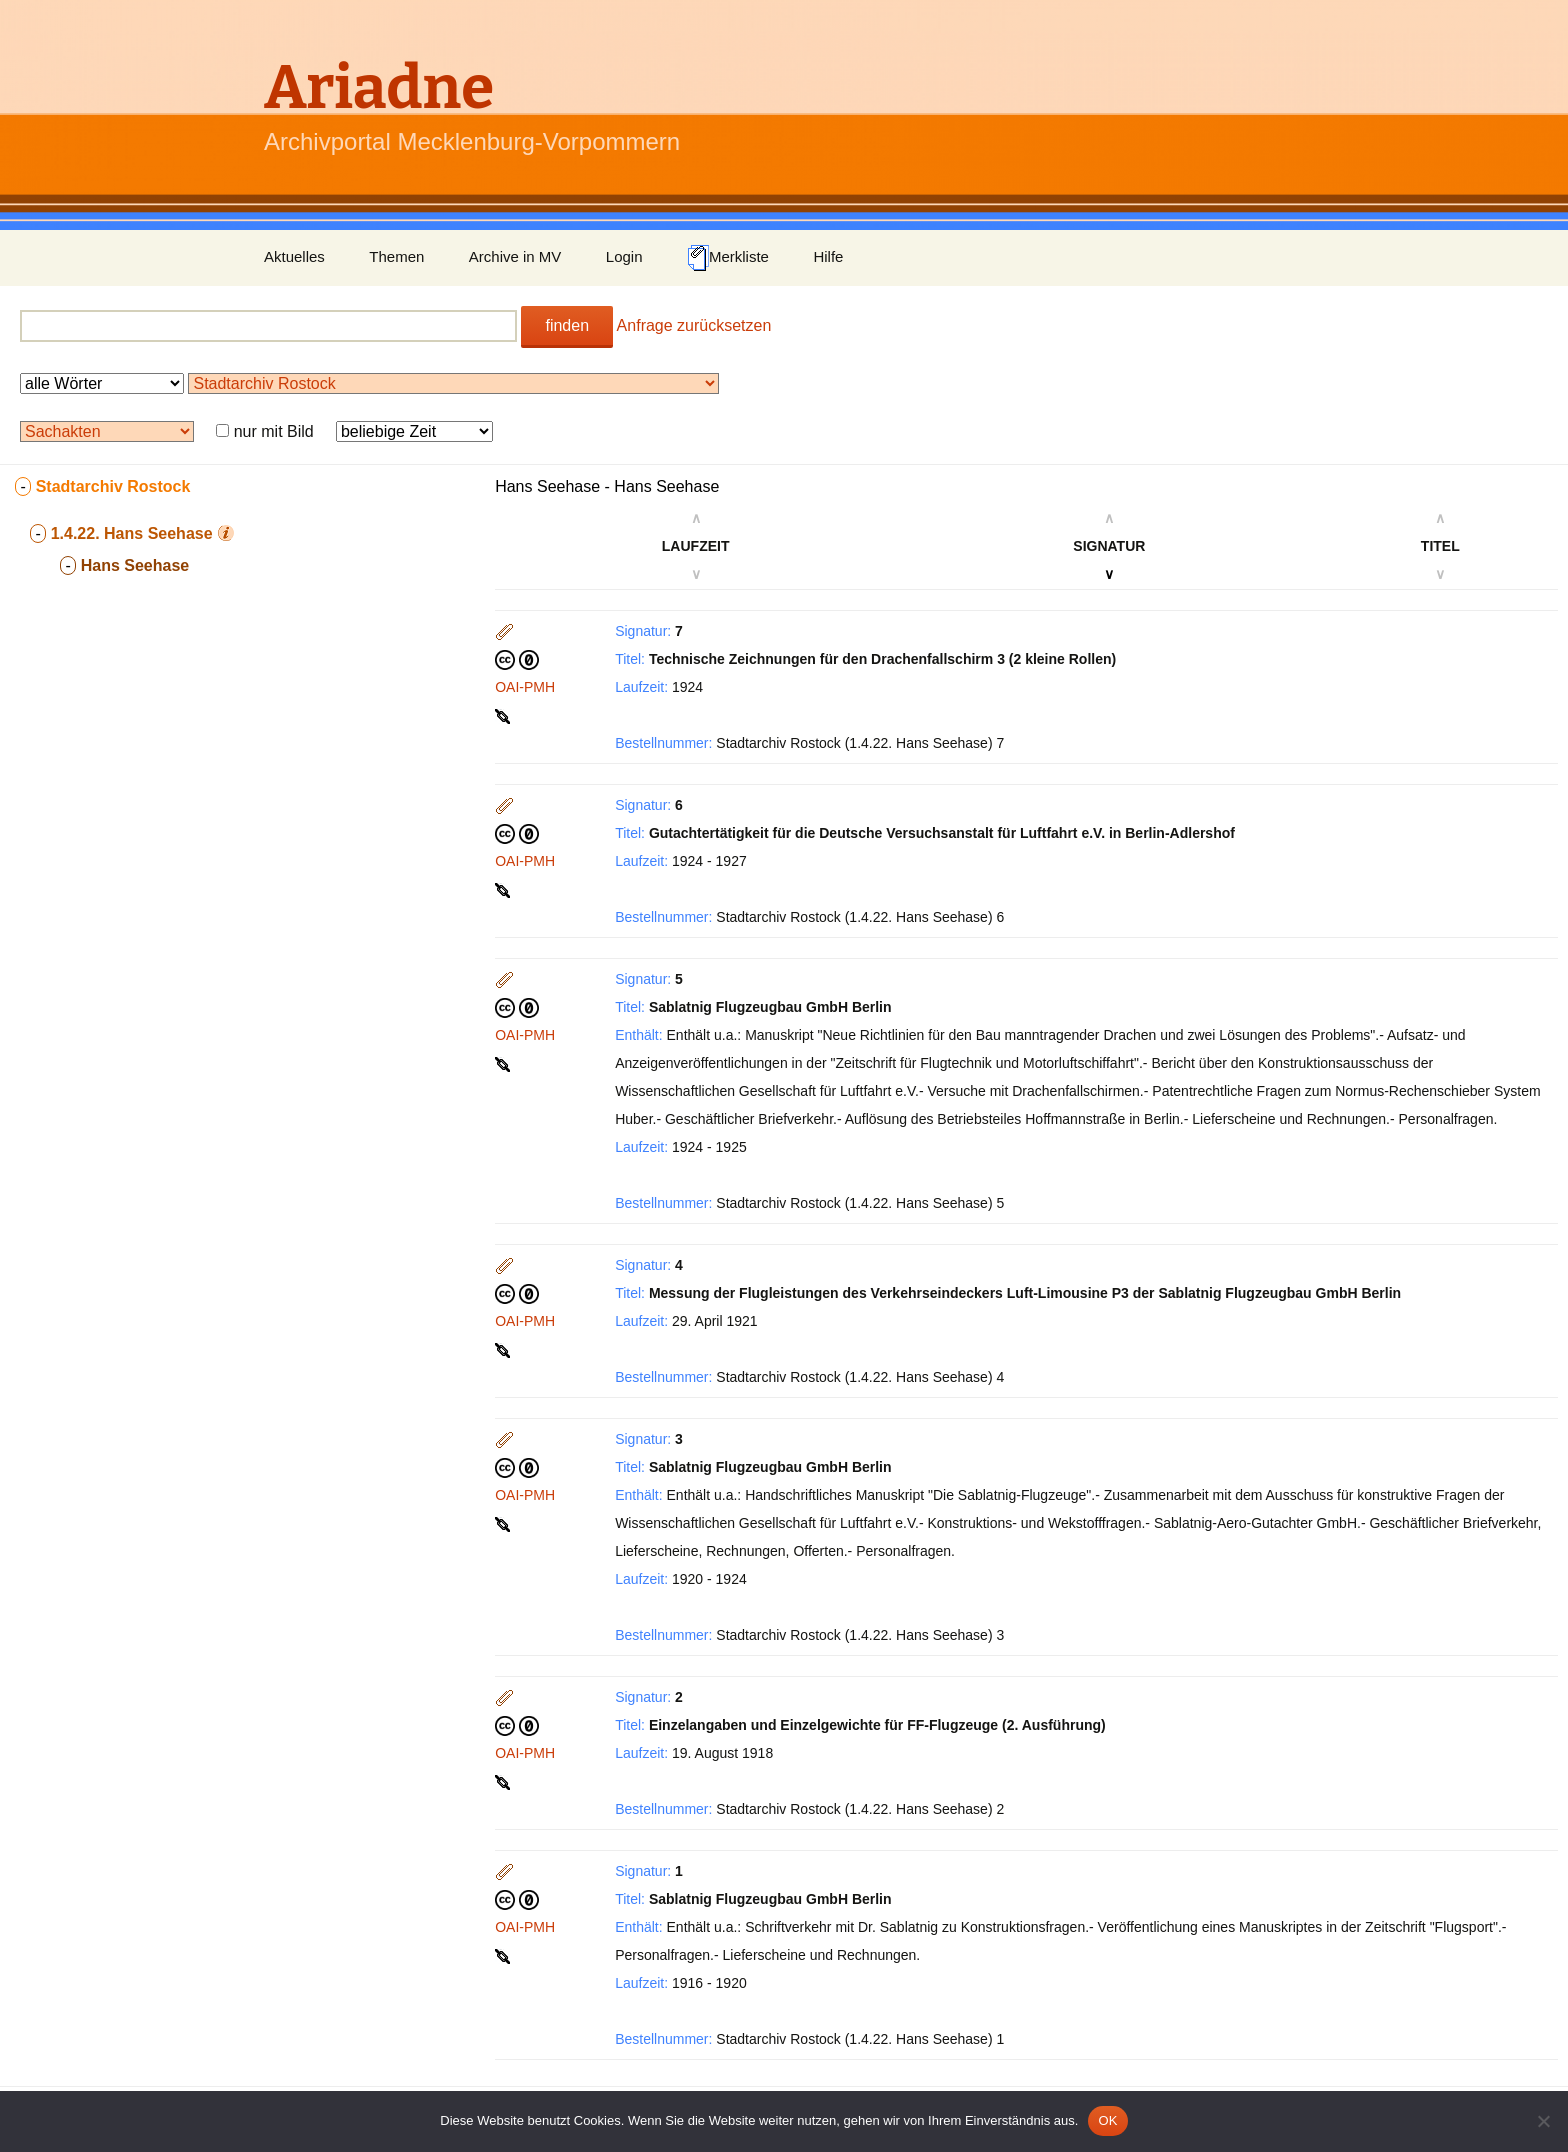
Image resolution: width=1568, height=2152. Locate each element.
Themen (396, 256)
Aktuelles (294, 256)
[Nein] (1543, 2121)
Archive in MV (515, 256)
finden (567, 325)
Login (624, 256)
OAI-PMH (525, 687)
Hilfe (828, 256)
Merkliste (728, 258)
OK (1107, 2120)
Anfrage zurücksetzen (694, 325)
